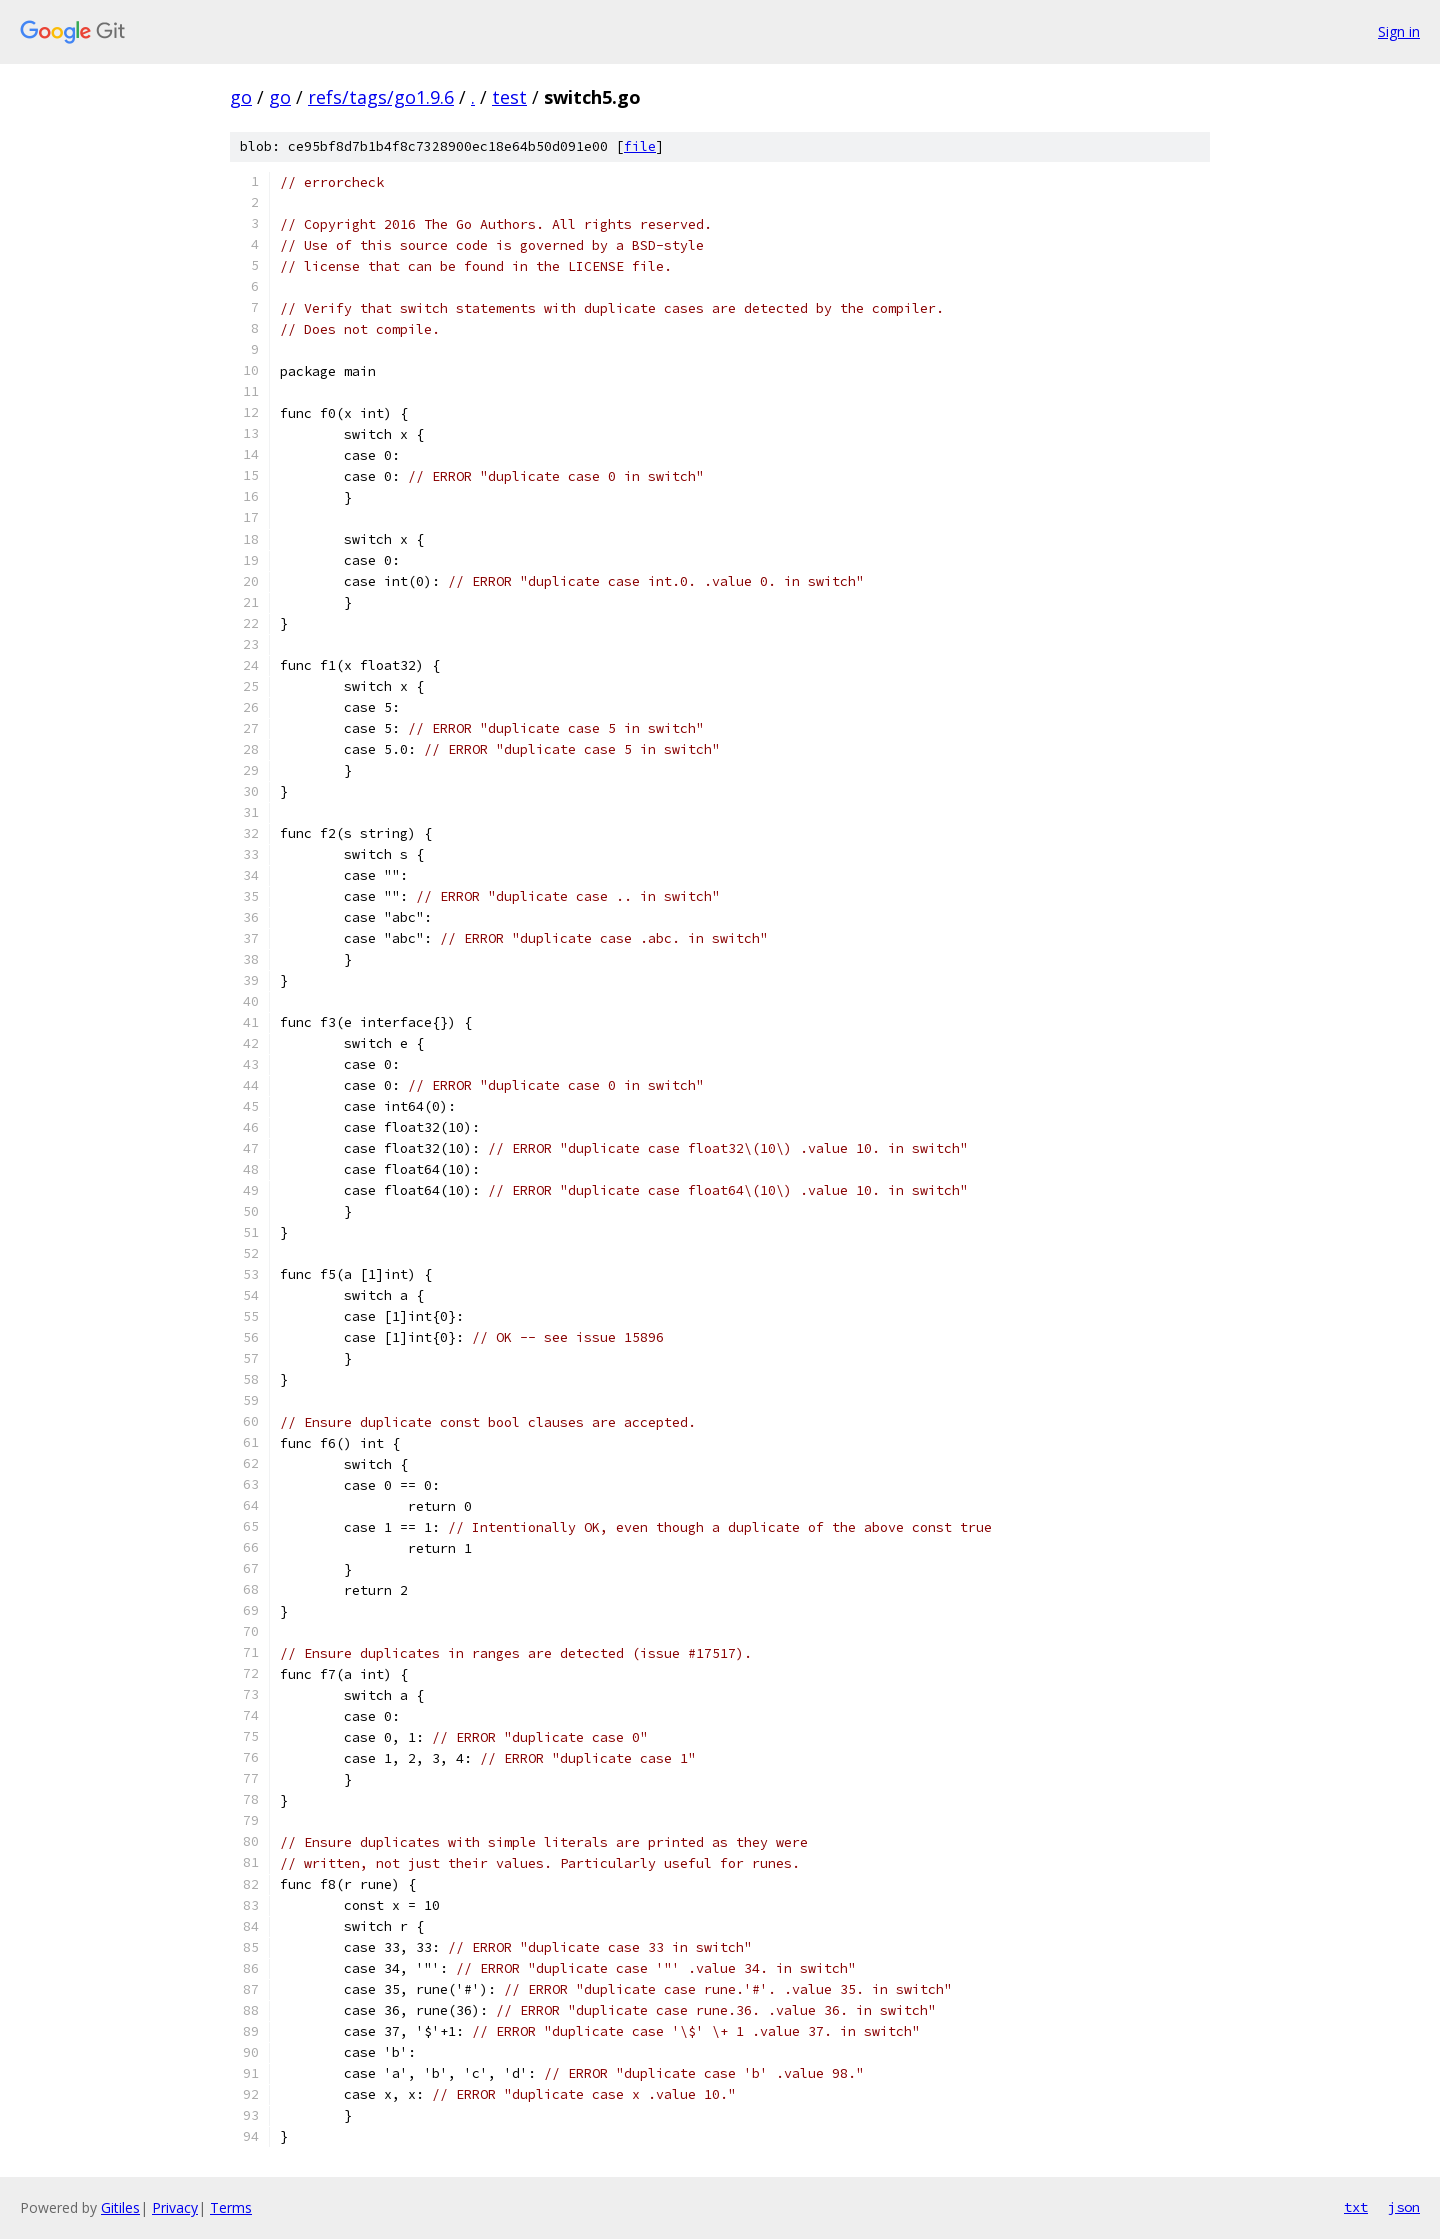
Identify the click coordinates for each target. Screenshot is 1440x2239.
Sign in (1399, 31)
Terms (231, 2207)
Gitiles (120, 2207)
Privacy (175, 2207)
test (509, 97)
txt (1356, 2207)
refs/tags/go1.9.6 (381, 97)
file (640, 146)
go (241, 97)
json (1404, 2207)
